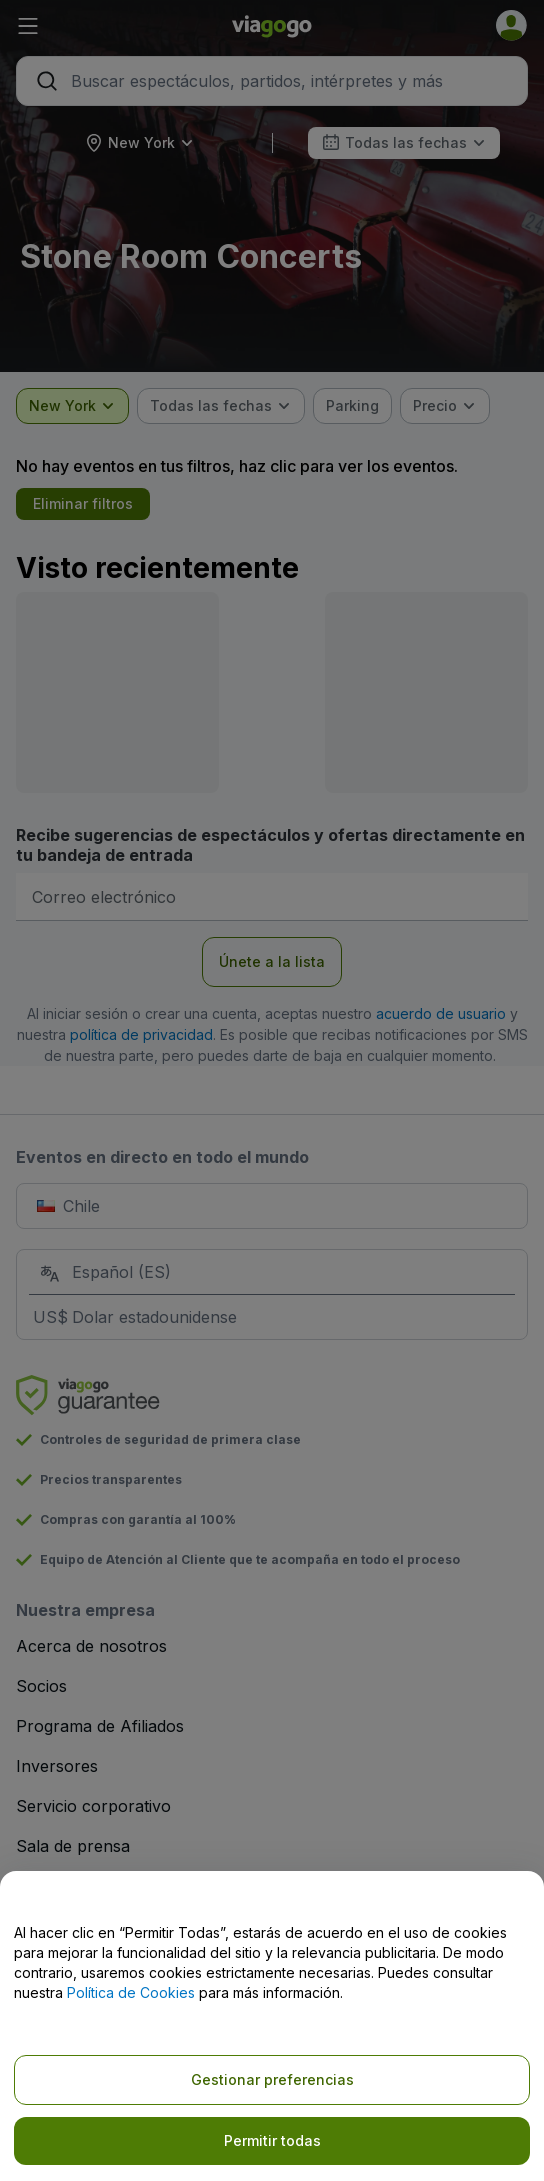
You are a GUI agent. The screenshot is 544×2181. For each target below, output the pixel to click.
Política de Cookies (131, 1992)
